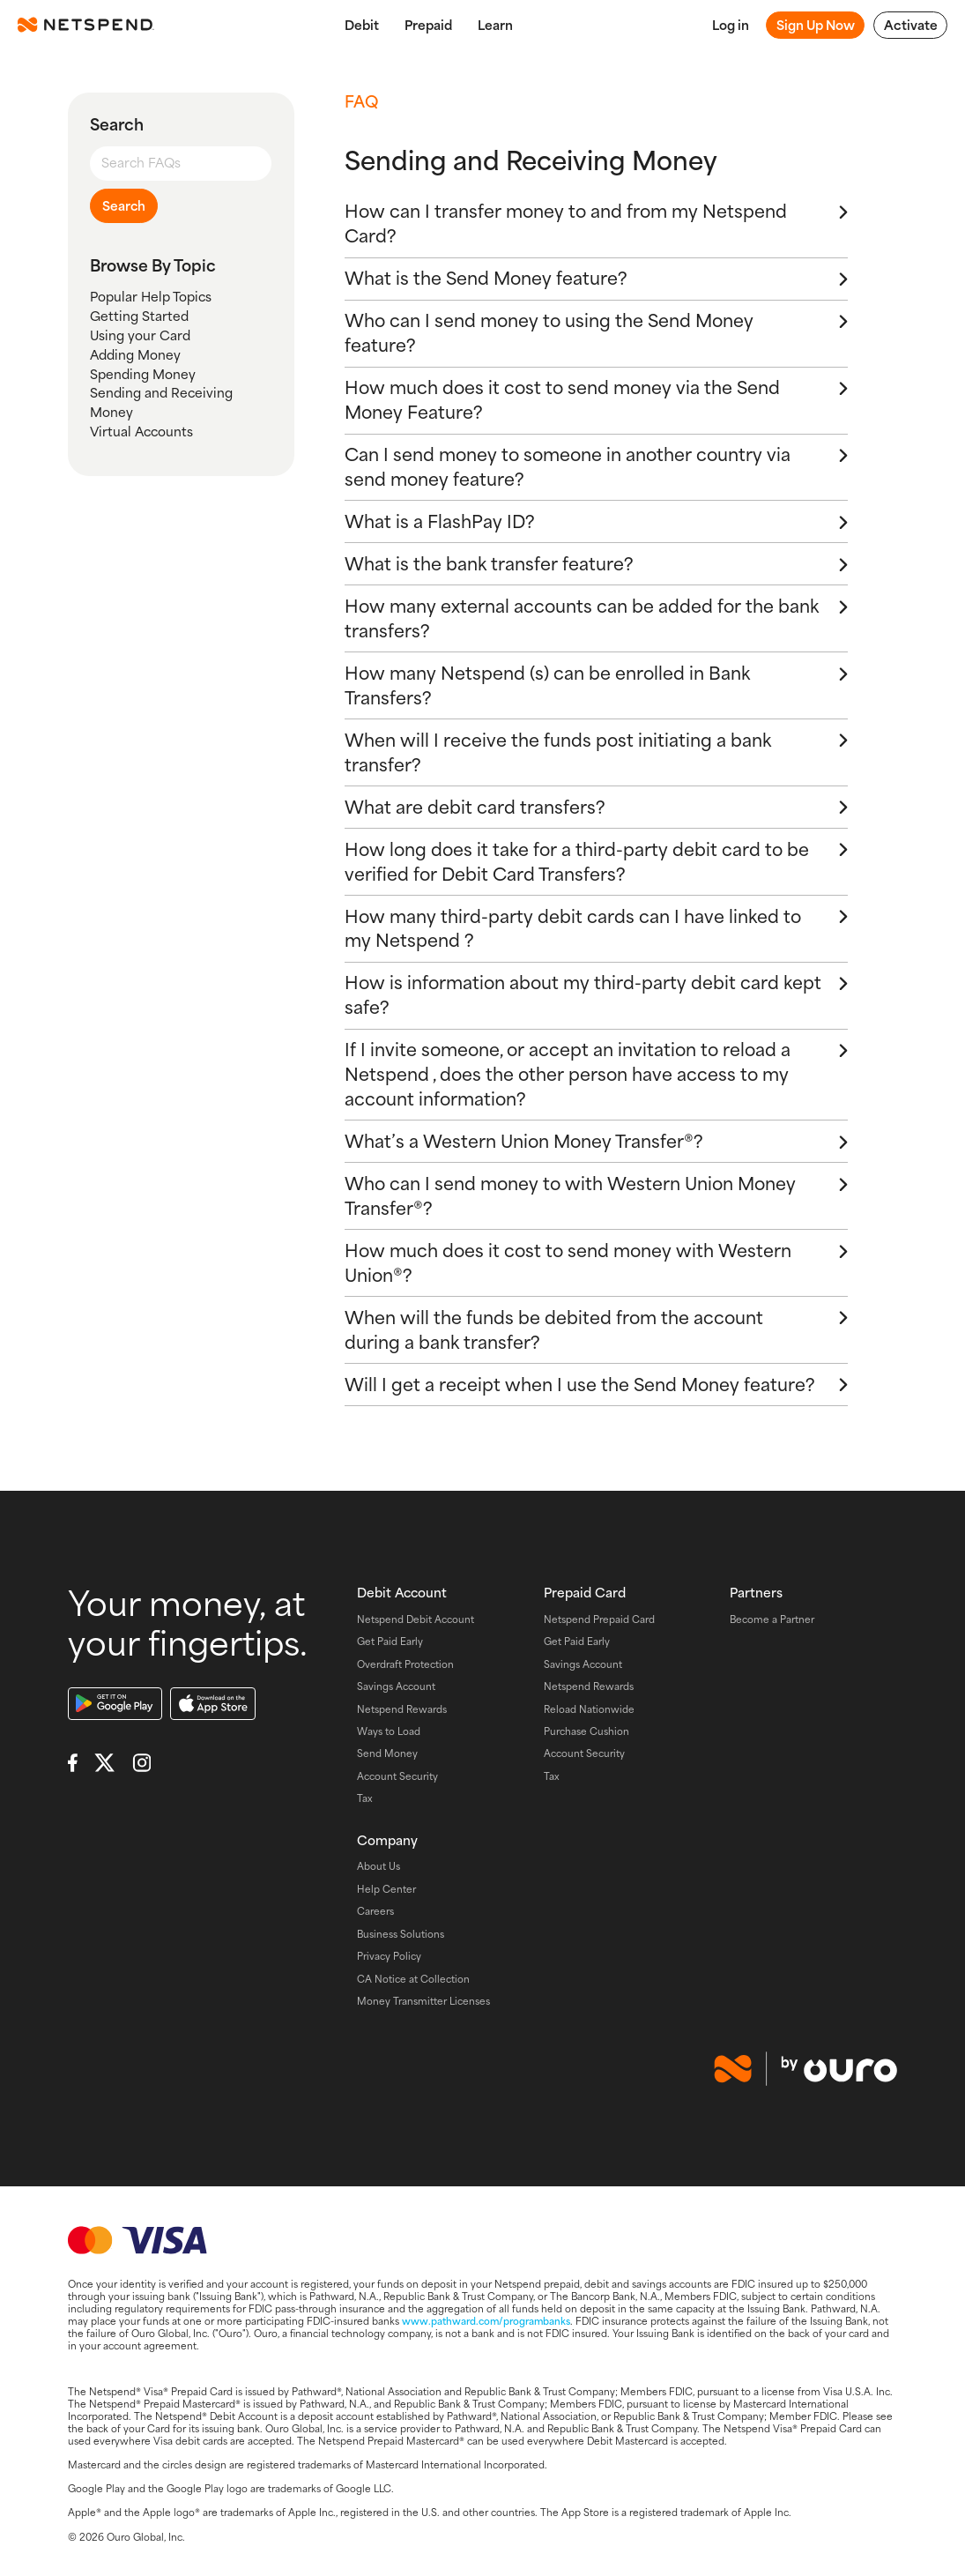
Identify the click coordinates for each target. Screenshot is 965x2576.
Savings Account (396, 1685)
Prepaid (428, 25)
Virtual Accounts (141, 431)
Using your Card (140, 335)
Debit (362, 25)
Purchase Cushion (586, 1730)
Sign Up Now (815, 25)
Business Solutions (400, 1933)
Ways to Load (388, 1730)
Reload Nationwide (589, 1708)
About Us (378, 1865)
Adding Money (135, 354)
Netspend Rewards (402, 1708)
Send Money (387, 1752)
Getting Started (139, 316)
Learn (495, 25)
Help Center (386, 1888)
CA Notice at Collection (413, 1978)
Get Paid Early (390, 1640)
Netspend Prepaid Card (599, 1618)
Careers (375, 1910)
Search (123, 205)
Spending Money (143, 374)
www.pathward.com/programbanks (486, 2320)
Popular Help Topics (151, 296)
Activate (911, 25)
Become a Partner (772, 1618)
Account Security (397, 1775)
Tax (365, 1797)
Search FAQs (141, 162)
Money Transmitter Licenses (423, 2000)
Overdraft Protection (405, 1663)
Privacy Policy (389, 1955)
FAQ (361, 101)
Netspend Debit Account (415, 1618)
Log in (730, 25)
